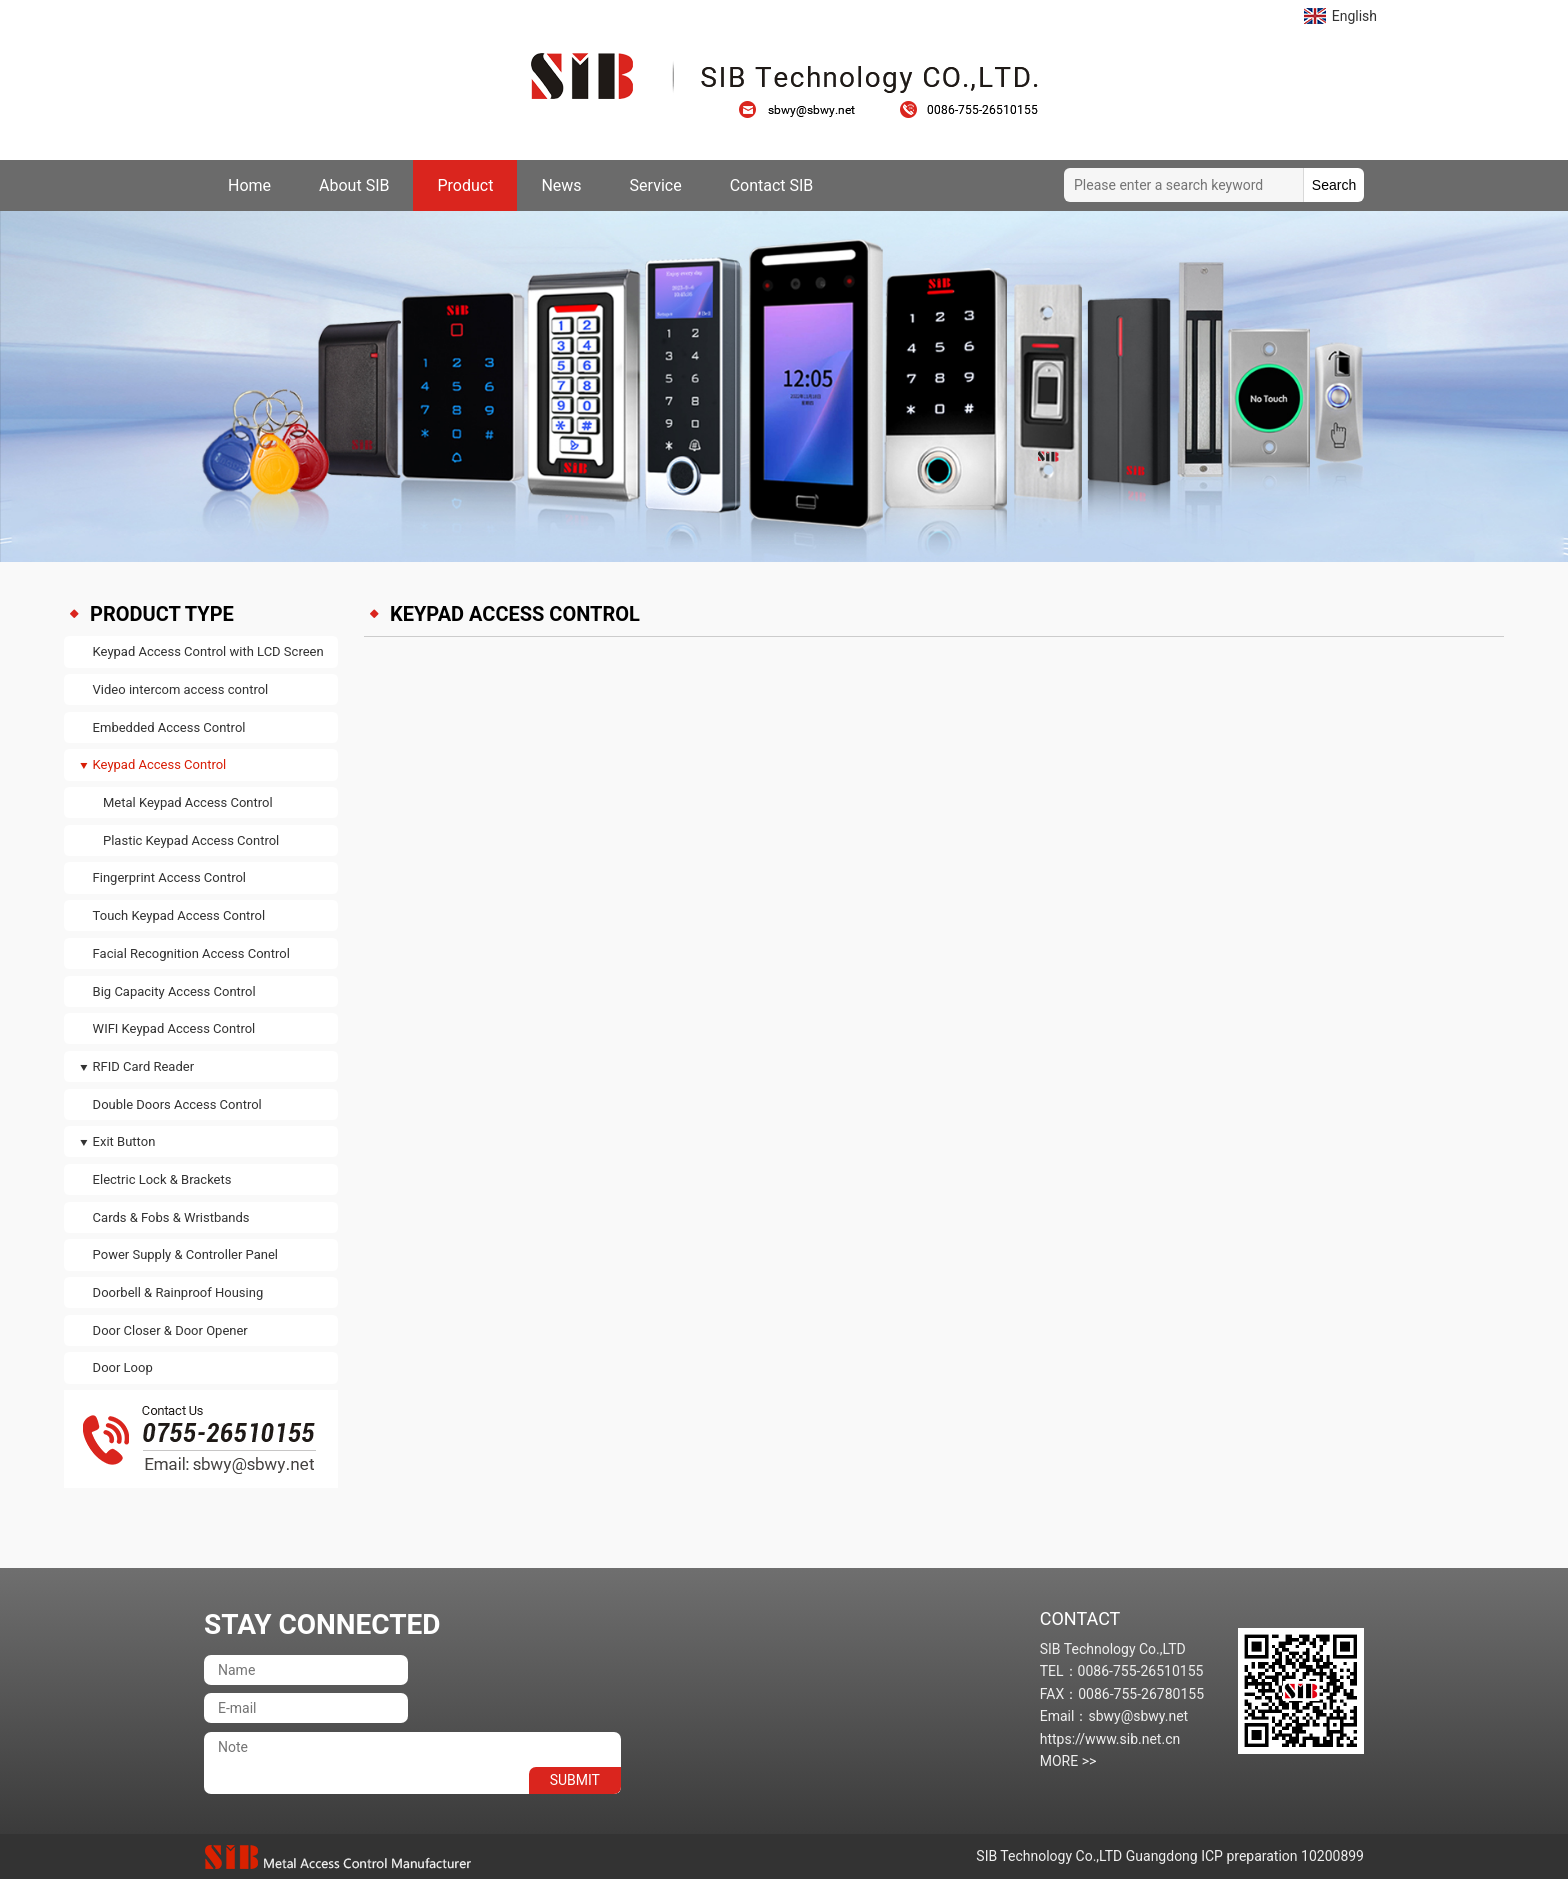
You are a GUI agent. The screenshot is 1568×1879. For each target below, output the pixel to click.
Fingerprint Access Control (169, 877)
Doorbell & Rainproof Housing (178, 1292)
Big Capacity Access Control (174, 991)
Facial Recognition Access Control (191, 953)
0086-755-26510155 (969, 110)
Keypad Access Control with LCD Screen (208, 651)
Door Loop (123, 1367)
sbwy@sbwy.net (807, 110)
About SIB (354, 185)
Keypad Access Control (160, 764)
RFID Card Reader (143, 1066)
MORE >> (1068, 1761)
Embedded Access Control (169, 727)
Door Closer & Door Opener (170, 1330)
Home (249, 185)
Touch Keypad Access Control (179, 915)
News (561, 185)
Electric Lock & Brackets (162, 1179)
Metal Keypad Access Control (188, 802)
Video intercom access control (181, 689)
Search (1334, 185)
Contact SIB (772, 185)
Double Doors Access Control (177, 1104)
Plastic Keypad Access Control (191, 840)
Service (656, 185)
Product (465, 185)
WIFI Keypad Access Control (174, 1028)
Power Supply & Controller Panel (185, 1254)
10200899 (1332, 1856)
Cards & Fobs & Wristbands (171, 1217)
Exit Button (124, 1141)
